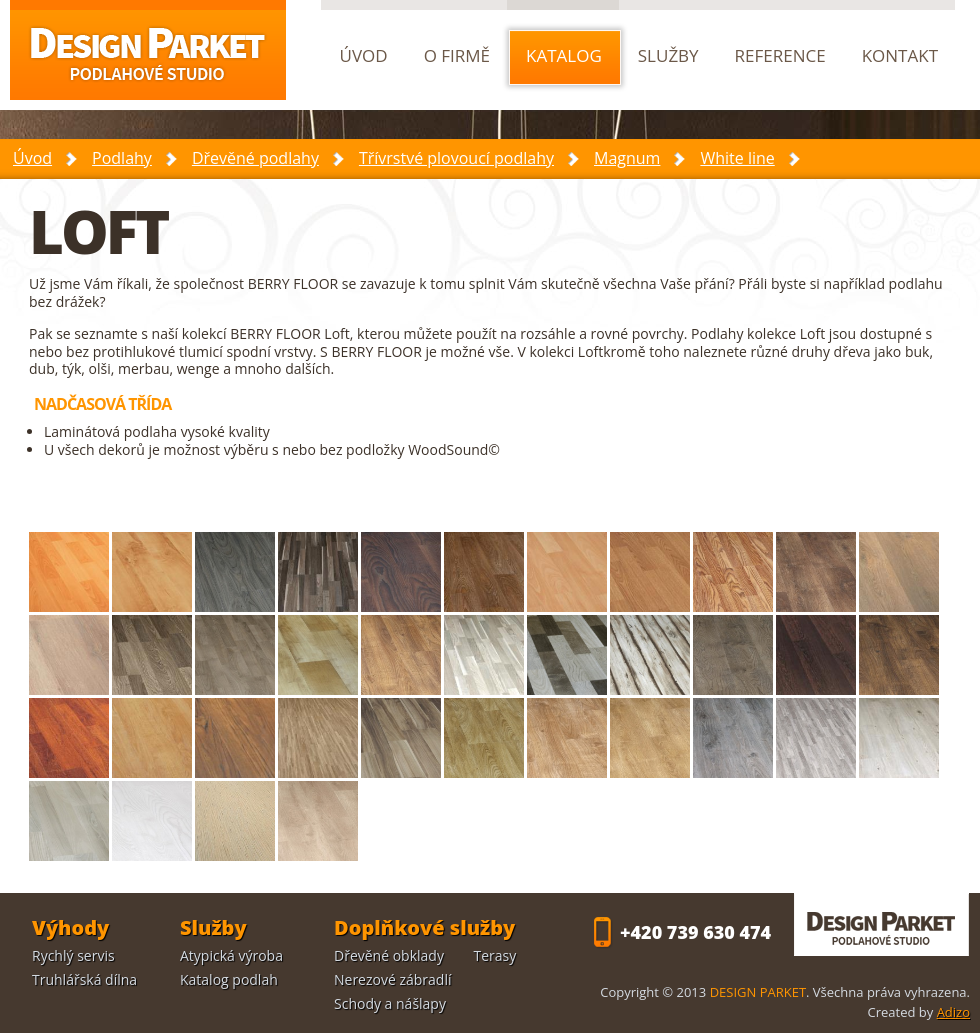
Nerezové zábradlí (393, 979)
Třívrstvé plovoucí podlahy (456, 158)
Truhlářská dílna (84, 979)
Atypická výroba (231, 955)
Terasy (495, 955)
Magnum (627, 158)
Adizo (953, 1012)
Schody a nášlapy (390, 1003)
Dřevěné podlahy (255, 158)
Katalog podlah (229, 979)
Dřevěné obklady (389, 955)
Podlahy (122, 158)
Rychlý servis (73, 955)
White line (737, 158)
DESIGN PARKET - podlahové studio (881, 924)
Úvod (32, 158)
